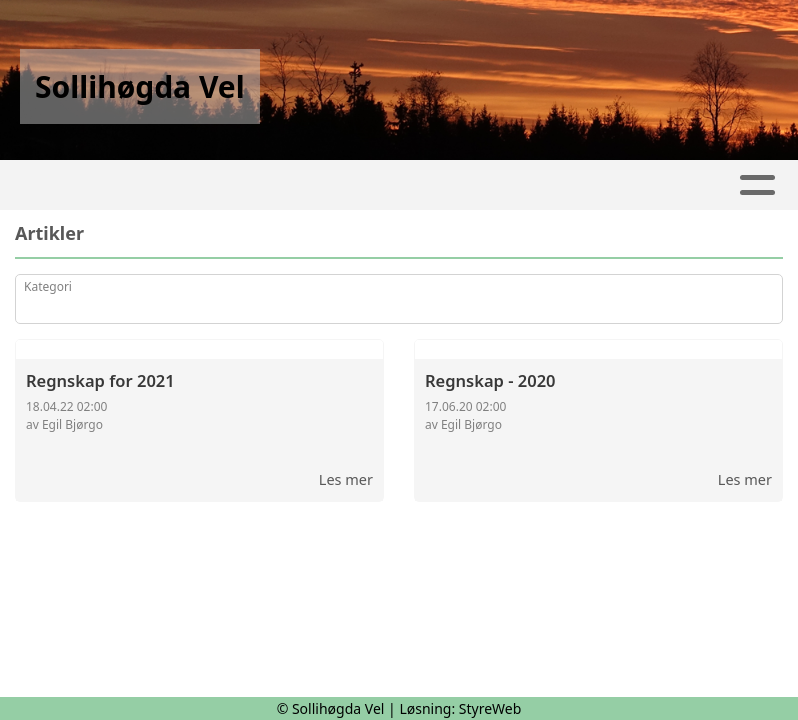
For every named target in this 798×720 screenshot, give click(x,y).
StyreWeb (490, 708)
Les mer (346, 479)
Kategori (48, 286)
